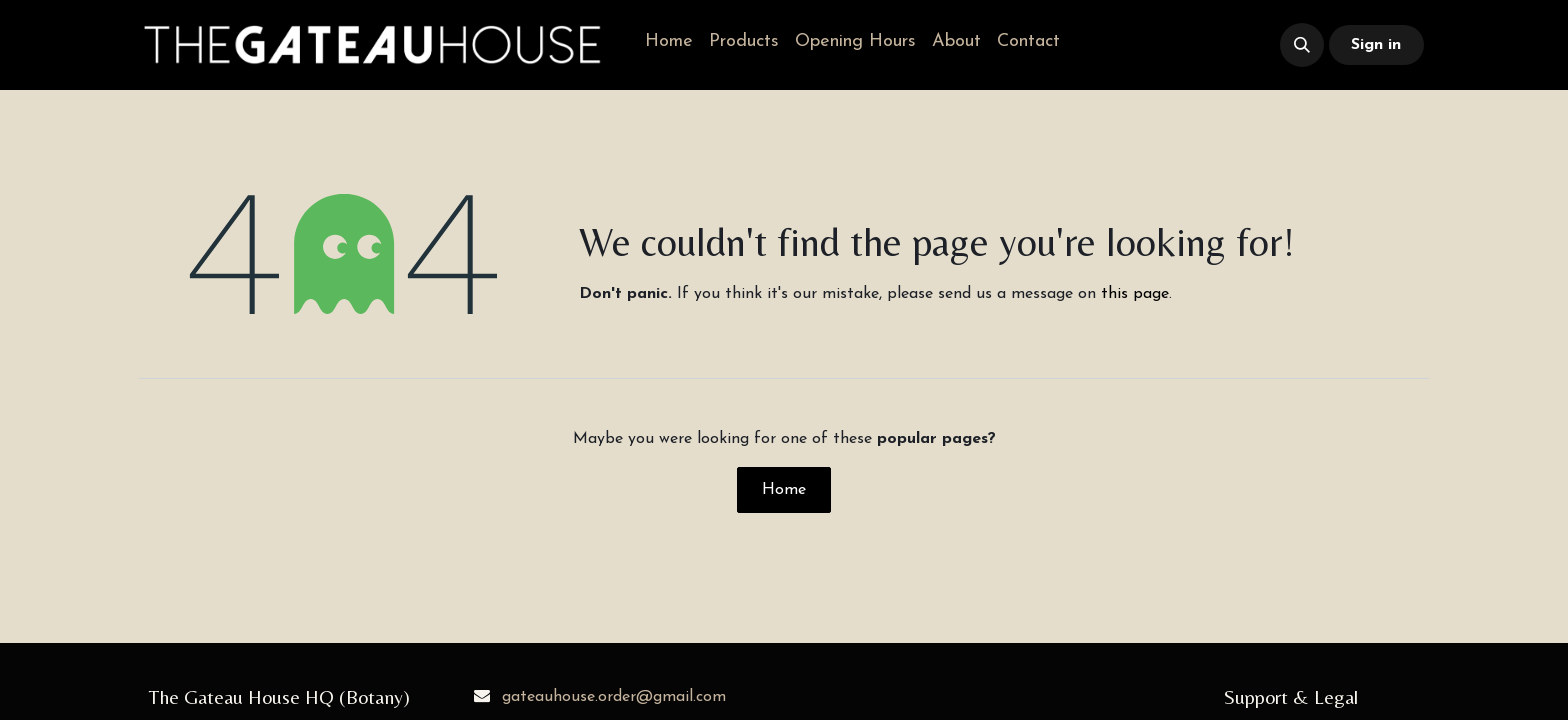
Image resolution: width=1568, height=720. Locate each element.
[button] (1302, 45)
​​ (1153, 45)
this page (1135, 294)
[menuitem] (669, 41)
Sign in (1376, 45)
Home (784, 490)
